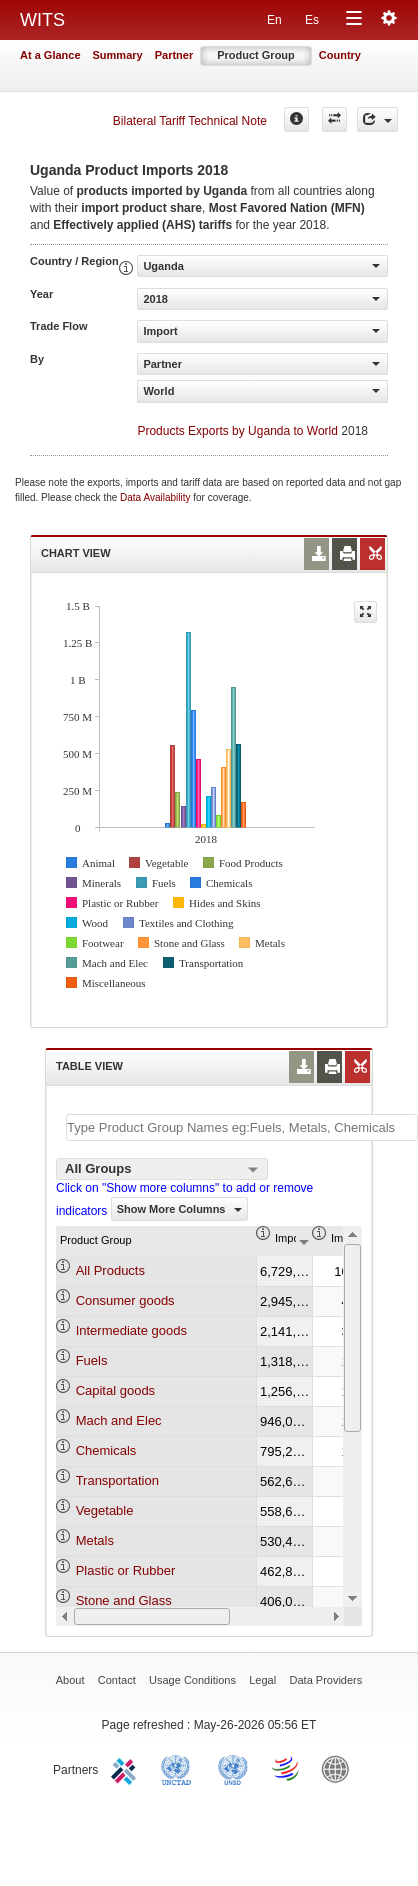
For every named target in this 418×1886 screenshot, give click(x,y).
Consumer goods (125, 1300)
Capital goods (116, 1390)
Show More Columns (179, 1209)
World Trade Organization (287, 1768)
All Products (110, 1270)
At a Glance (50, 55)
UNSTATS (233, 1768)
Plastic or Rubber (126, 1570)
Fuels (92, 1360)
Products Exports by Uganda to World (237, 431)
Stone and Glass (124, 1600)
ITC (127, 1768)
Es (312, 20)
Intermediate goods (131, 1330)
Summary (118, 55)
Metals (95, 1540)
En (274, 20)
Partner (174, 55)
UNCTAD (180, 1768)
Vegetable (105, 1510)
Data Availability (156, 497)
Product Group (256, 55)
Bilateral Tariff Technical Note (190, 121)
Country (340, 55)
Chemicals (106, 1450)
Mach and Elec (119, 1420)
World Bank (340, 1768)
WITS (42, 20)
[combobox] (162, 1169)
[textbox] (242, 1127)
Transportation (117, 1480)
